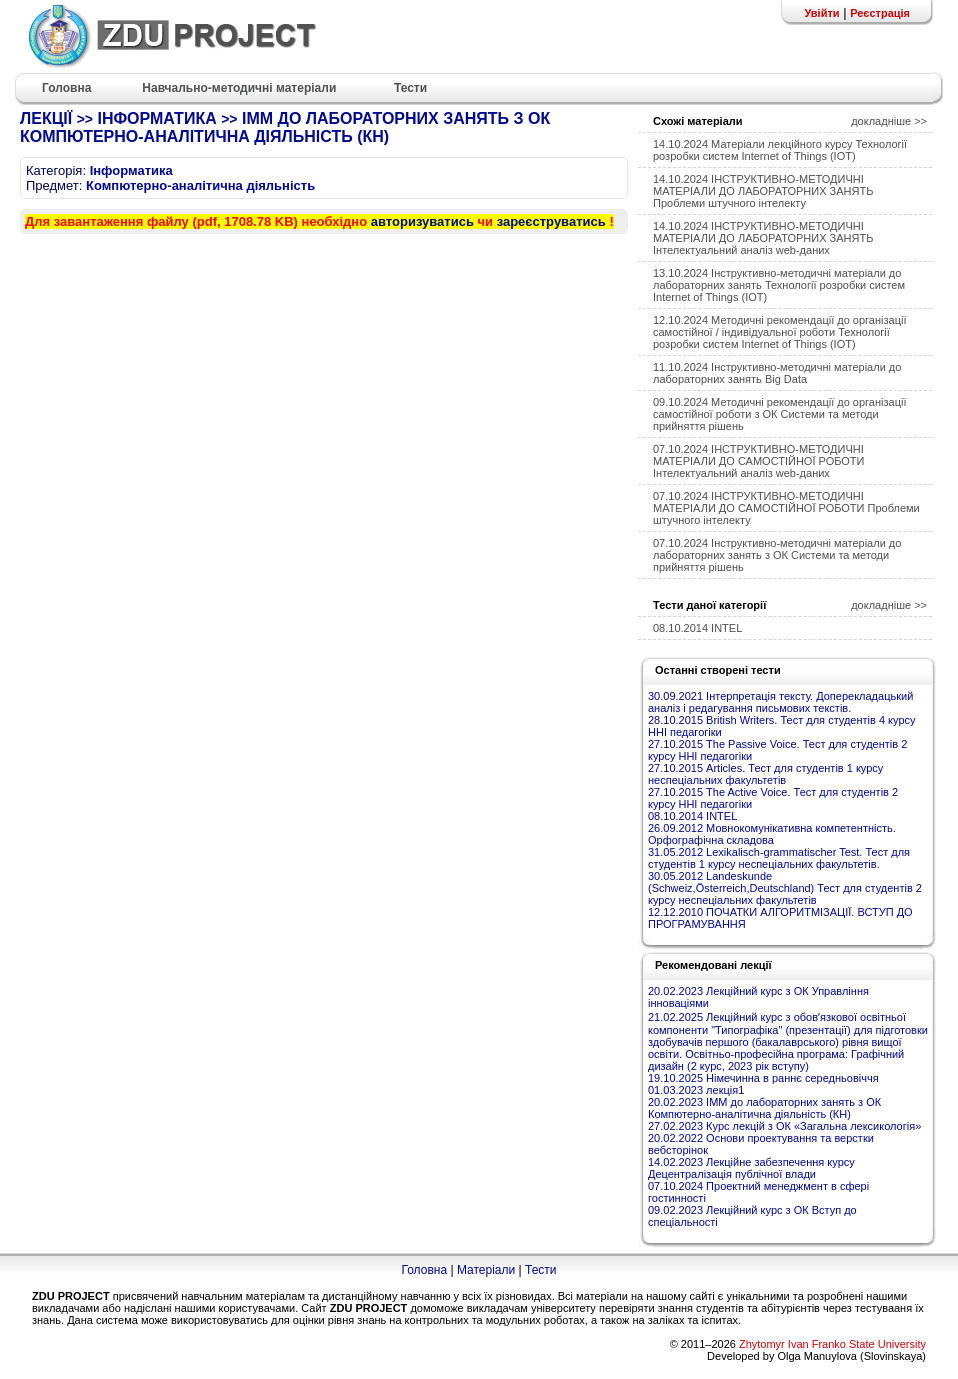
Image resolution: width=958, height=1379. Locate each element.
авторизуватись (422, 221)
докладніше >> (889, 121)
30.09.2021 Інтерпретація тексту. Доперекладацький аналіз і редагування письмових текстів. (780, 702)
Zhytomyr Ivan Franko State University (832, 1344)
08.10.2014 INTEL (697, 628)
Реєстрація (880, 13)
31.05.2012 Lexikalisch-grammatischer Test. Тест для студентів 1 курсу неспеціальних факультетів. (779, 858)
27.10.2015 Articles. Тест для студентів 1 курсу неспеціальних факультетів (765, 774)
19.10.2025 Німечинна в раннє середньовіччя (763, 1078)
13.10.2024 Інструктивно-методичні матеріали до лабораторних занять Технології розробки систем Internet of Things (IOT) (779, 285)
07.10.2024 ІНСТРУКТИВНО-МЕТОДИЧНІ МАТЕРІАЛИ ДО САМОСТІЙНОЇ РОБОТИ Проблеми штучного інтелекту (786, 508)
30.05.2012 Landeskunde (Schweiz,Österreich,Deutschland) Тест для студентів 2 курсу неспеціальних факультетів (785, 888)
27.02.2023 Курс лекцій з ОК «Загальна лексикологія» (784, 1126)
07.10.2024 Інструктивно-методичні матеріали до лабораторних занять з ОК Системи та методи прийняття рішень (777, 555)
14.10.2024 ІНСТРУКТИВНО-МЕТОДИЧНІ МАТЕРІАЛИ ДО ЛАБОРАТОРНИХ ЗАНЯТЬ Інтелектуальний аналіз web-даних (763, 238)
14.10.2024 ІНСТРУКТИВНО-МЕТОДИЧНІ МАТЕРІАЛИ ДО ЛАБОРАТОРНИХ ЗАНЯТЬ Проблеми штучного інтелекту (763, 191)
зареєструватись (551, 221)
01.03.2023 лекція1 (696, 1090)
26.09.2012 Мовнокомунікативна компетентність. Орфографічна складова (772, 834)
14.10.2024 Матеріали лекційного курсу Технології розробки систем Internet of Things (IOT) (780, 150)
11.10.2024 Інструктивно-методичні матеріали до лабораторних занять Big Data (777, 373)
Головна (424, 1270)
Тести (541, 1270)
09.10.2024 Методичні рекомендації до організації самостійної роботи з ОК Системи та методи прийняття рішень (779, 414)
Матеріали (486, 1270)
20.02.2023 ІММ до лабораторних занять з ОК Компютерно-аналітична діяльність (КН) (764, 1108)
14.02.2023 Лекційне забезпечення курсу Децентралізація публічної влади (751, 1168)
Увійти (821, 13)
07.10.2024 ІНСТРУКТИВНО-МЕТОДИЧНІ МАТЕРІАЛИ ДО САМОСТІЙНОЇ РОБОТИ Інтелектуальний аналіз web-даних (758, 461)
